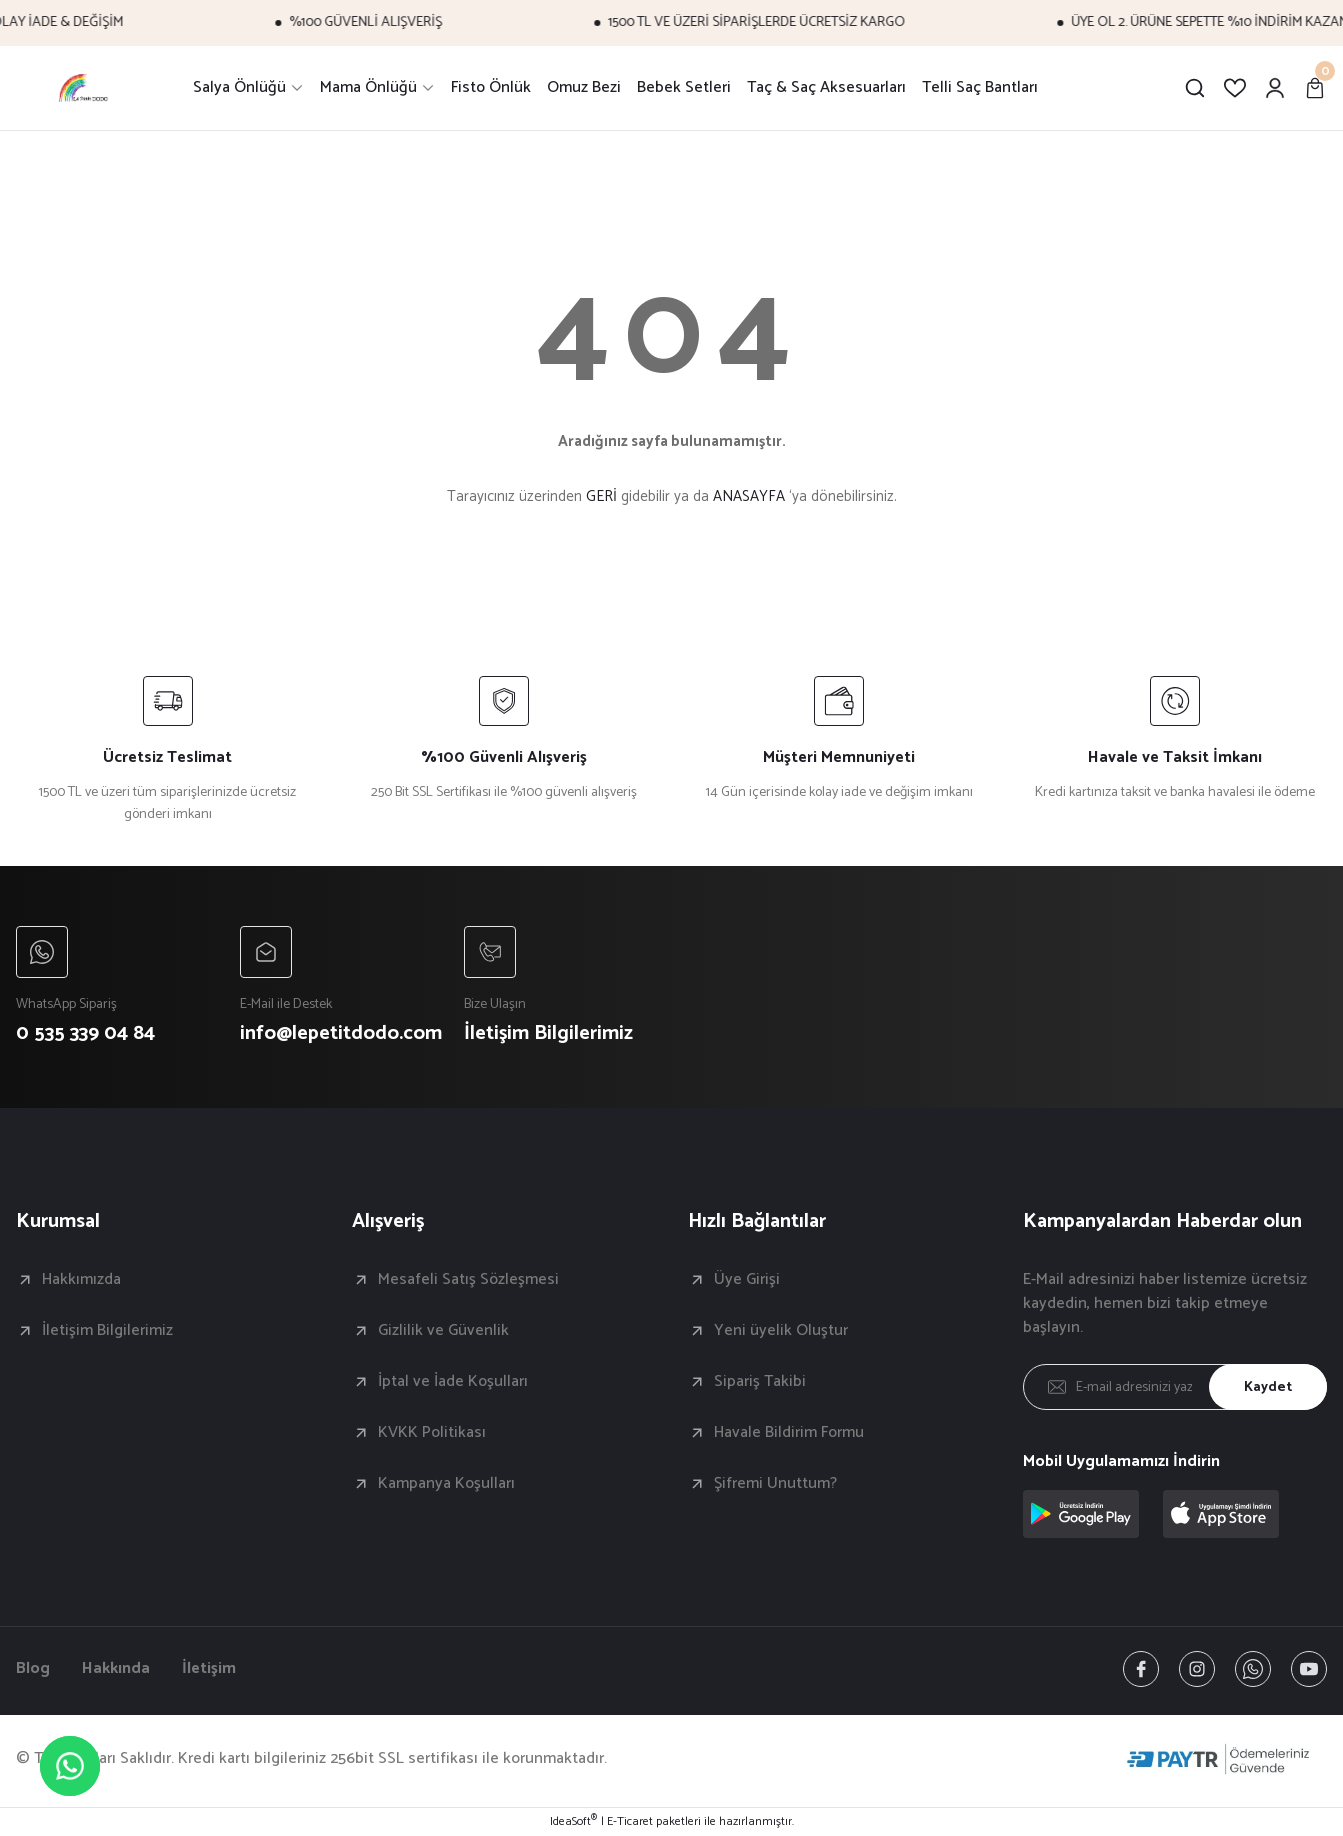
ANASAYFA (749, 496)
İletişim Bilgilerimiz (107, 1331)
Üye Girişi (747, 1280)
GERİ (601, 496)
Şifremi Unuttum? (775, 1484)
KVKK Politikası (432, 1433)
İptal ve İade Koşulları (453, 1382)
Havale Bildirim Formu (789, 1433)
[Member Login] (1275, 88)
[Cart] (1315, 88)
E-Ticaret (630, 1822)
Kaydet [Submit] (1268, 1387)
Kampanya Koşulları (446, 1484)
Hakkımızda (81, 1280)
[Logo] (84, 88)
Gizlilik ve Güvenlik (443, 1331)
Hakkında (116, 1669)
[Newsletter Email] (1175, 1387)
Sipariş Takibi (760, 1382)
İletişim (209, 1669)
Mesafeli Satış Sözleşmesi (468, 1280)
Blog (33, 1669)
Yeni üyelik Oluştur (781, 1331)
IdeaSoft (573, 1822)
